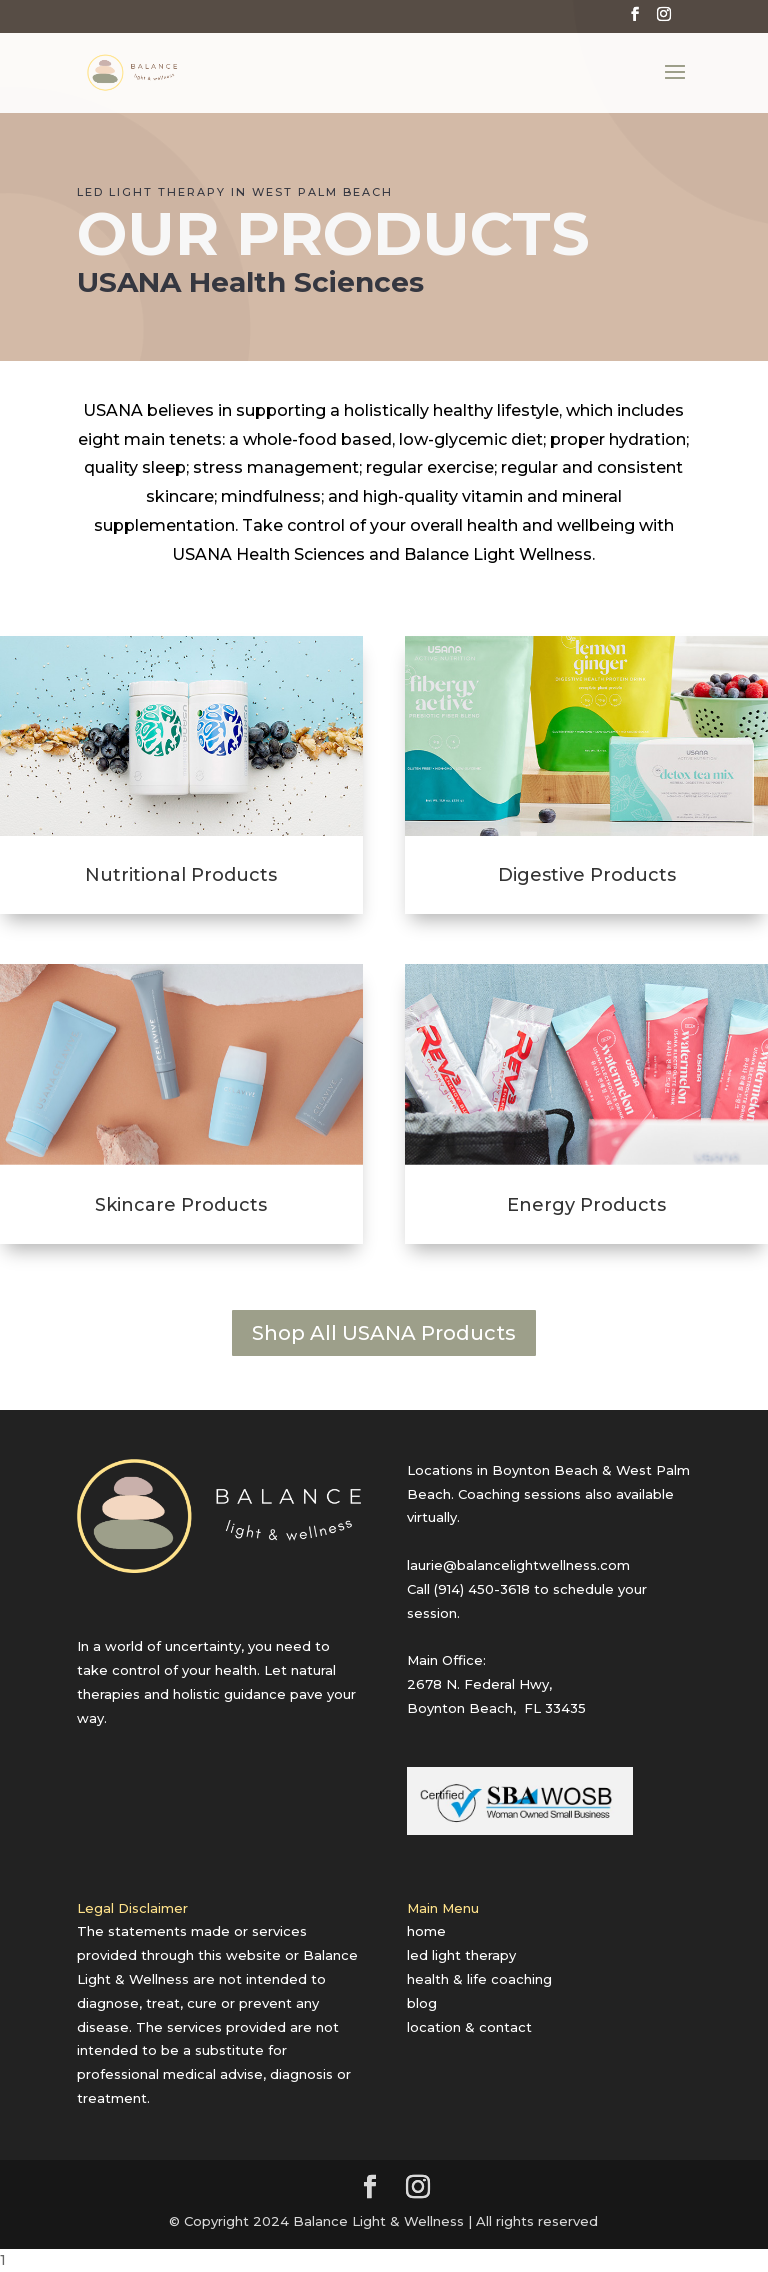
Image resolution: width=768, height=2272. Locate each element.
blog (422, 2003)
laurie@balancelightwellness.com (518, 1565)
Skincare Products (181, 1205)
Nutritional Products (181, 875)
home (426, 1931)
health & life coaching (479, 1979)
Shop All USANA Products (384, 1333)
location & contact (469, 2027)
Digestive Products (587, 875)
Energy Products (586, 1205)
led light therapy (461, 1955)
